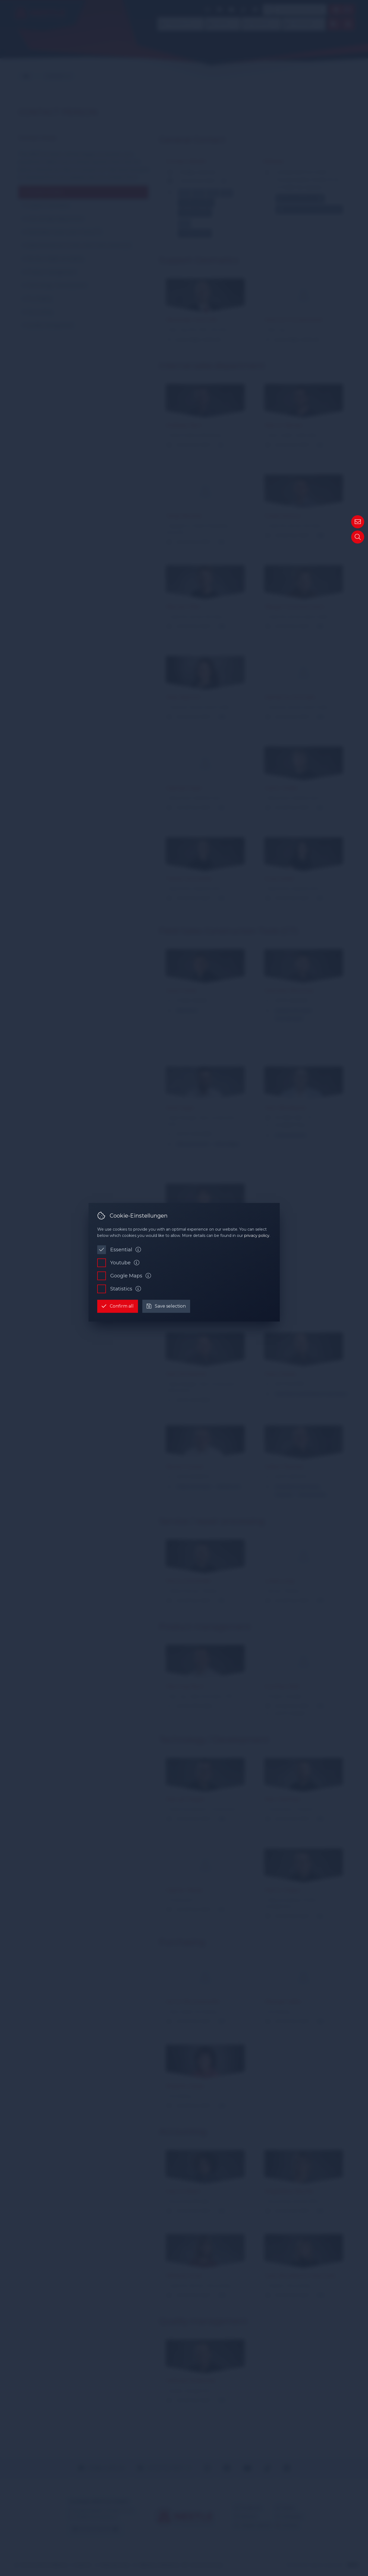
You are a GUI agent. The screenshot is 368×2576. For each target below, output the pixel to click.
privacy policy (256, 1235)
